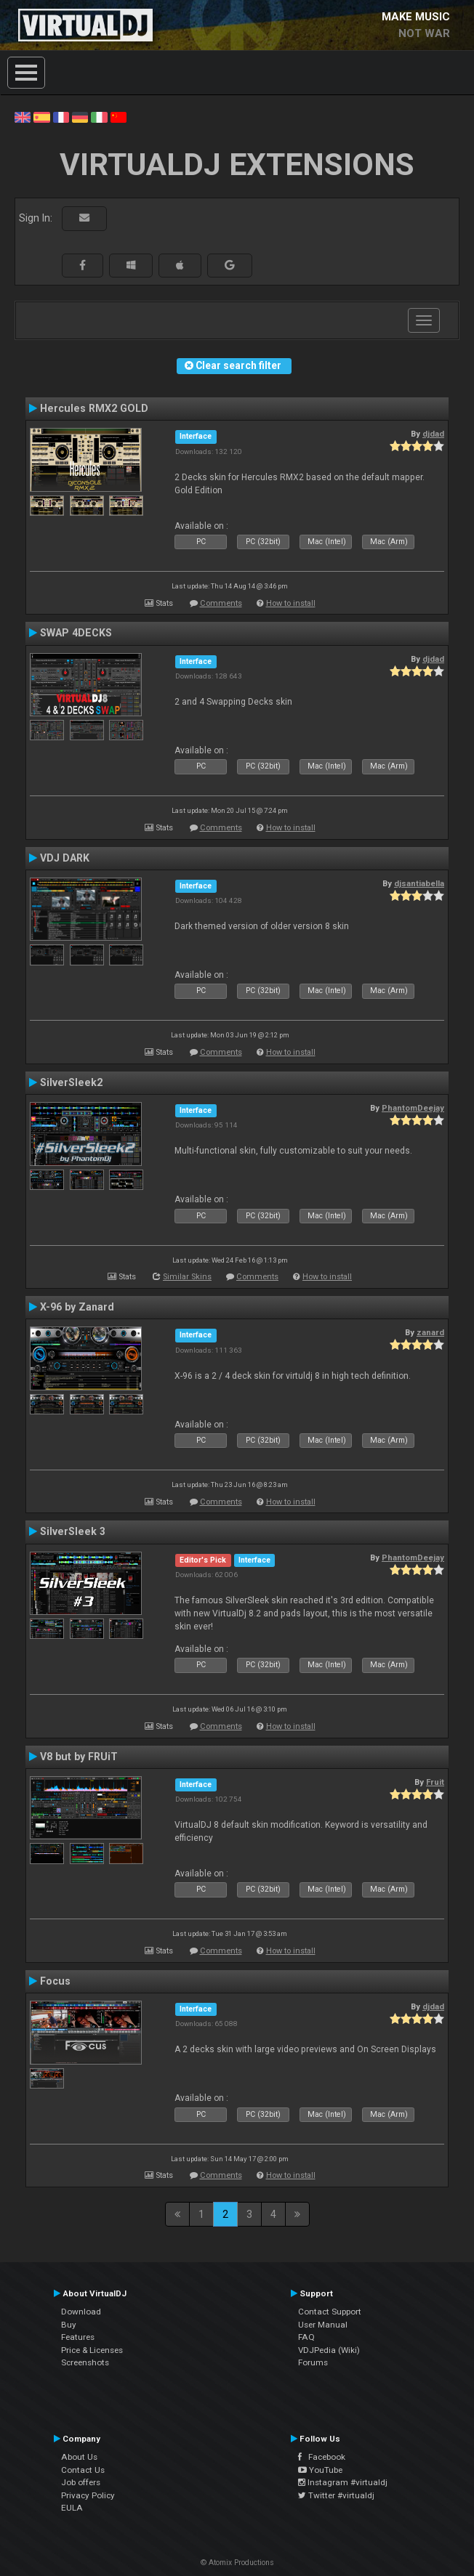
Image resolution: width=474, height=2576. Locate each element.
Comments (221, 603)
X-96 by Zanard (77, 1307)
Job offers (80, 2482)
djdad (433, 434)
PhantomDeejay (413, 1108)
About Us (79, 2457)
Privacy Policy (88, 2495)
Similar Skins (187, 1276)
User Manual (323, 2325)
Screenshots (85, 2362)
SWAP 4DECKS (76, 633)
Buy (68, 2325)
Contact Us (83, 2470)
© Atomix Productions (237, 2562)
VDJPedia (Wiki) (329, 2350)
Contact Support (329, 2311)
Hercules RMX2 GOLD (94, 408)
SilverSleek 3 (72, 1531)
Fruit (435, 1782)
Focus (55, 1981)
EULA (72, 2508)
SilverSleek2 (71, 1082)
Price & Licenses (92, 2350)
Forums (313, 2362)
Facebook (321, 2457)
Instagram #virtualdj (342, 2482)
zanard (430, 1332)
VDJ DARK (64, 858)
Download (81, 2311)
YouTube (320, 2470)
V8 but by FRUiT (79, 1756)
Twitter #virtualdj (336, 2495)
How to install (291, 603)
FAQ (306, 2337)
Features (78, 2337)
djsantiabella (419, 883)
